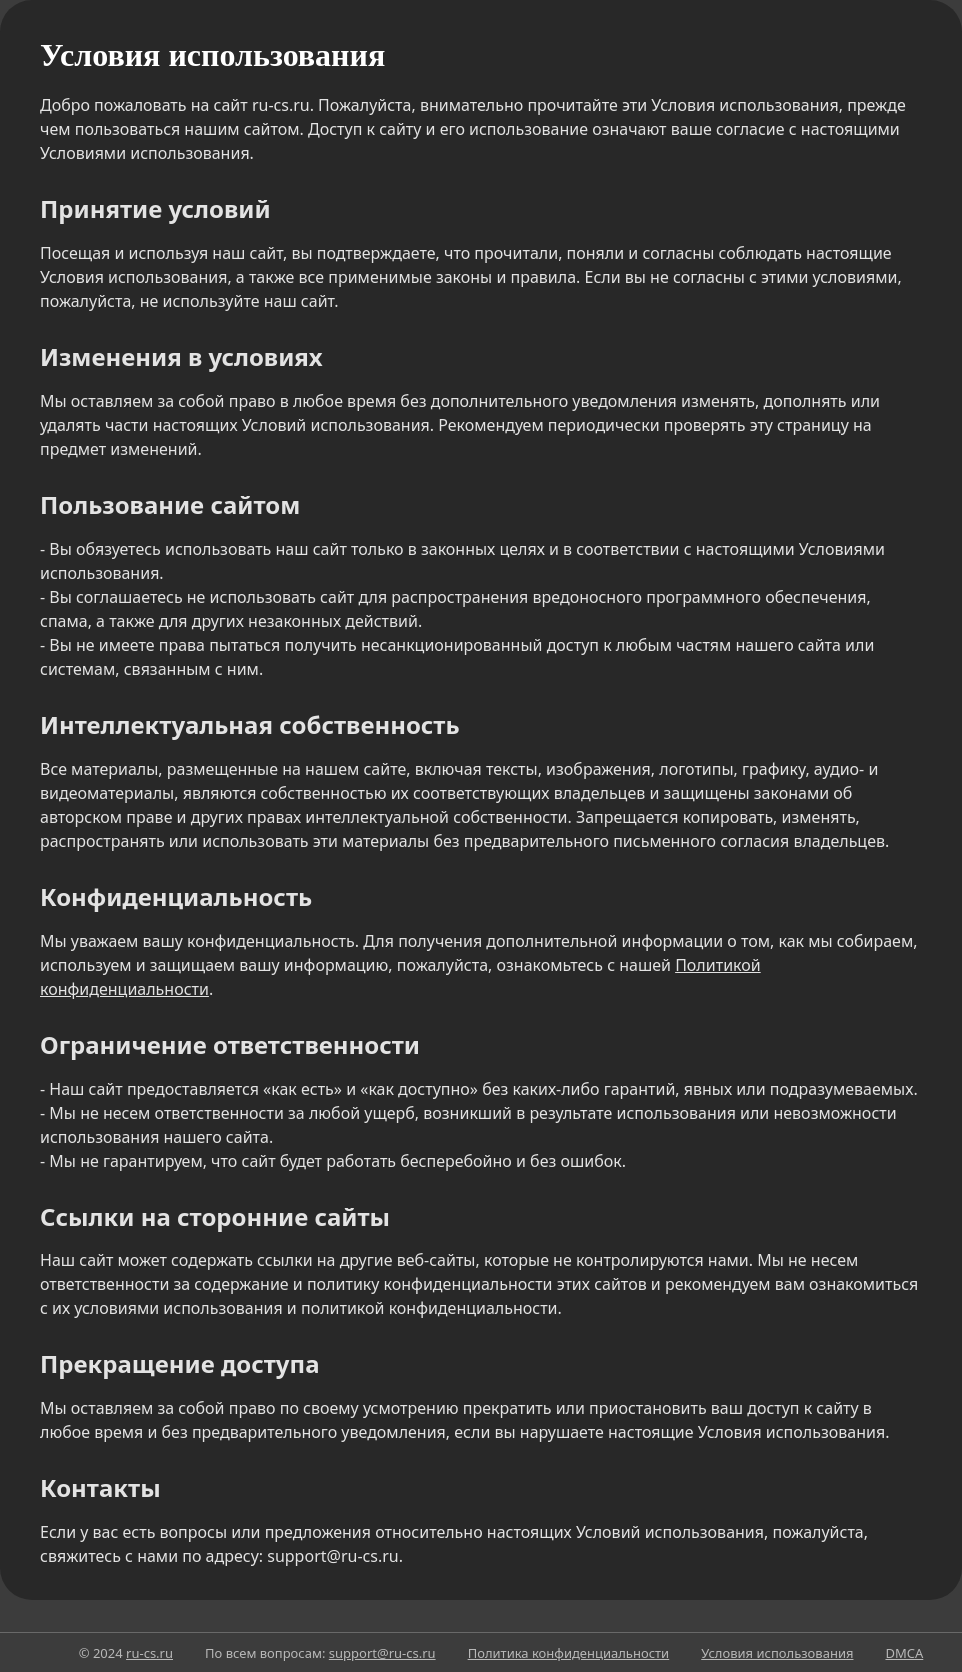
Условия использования (777, 1653)
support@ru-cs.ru (382, 1653)
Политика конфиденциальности (569, 1653)
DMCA (904, 1653)
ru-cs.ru (149, 1653)
